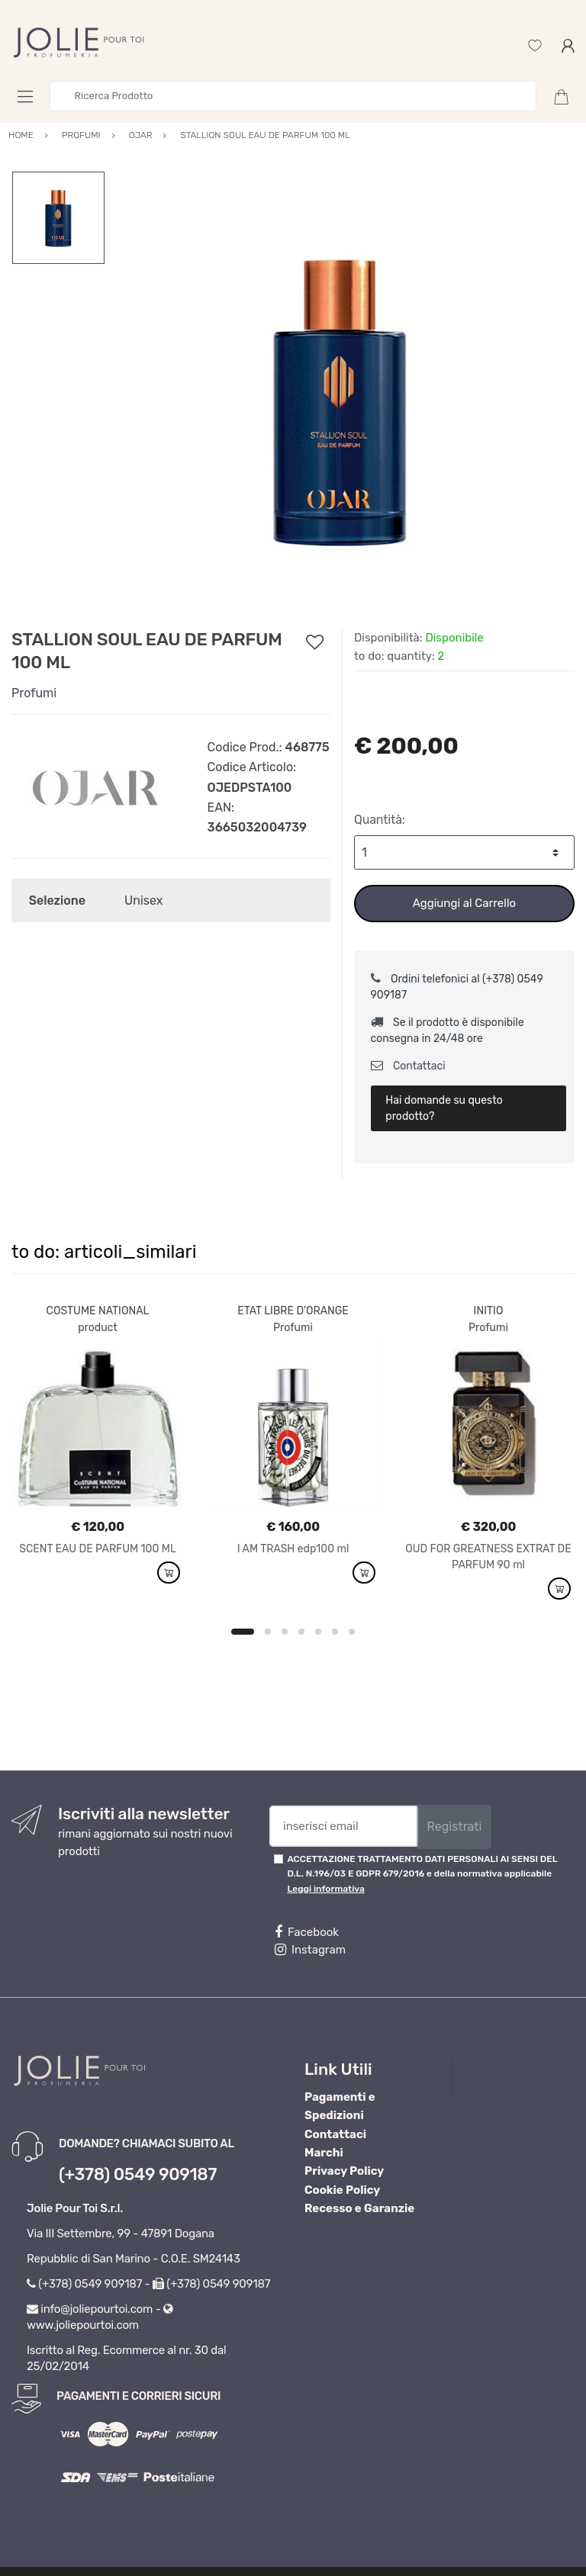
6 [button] (335, 1632)
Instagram (310, 1950)
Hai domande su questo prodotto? (443, 1108)
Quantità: (379, 819)
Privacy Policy (344, 2171)
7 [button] (352, 1632)
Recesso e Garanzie (359, 2208)
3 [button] (285, 1632)
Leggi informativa (325, 1888)
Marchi (323, 2153)
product (98, 1327)
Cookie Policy (342, 2190)
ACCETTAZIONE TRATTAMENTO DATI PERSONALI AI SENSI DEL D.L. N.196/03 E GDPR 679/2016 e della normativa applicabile (422, 1874)
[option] (340, 400)
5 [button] (318, 1632)
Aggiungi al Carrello (464, 903)
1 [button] (242, 1632)
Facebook (307, 1932)
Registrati (454, 1826)
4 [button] (301, 1632)
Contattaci (408, 1066)
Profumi (33, 693)
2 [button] (268, 1632)
